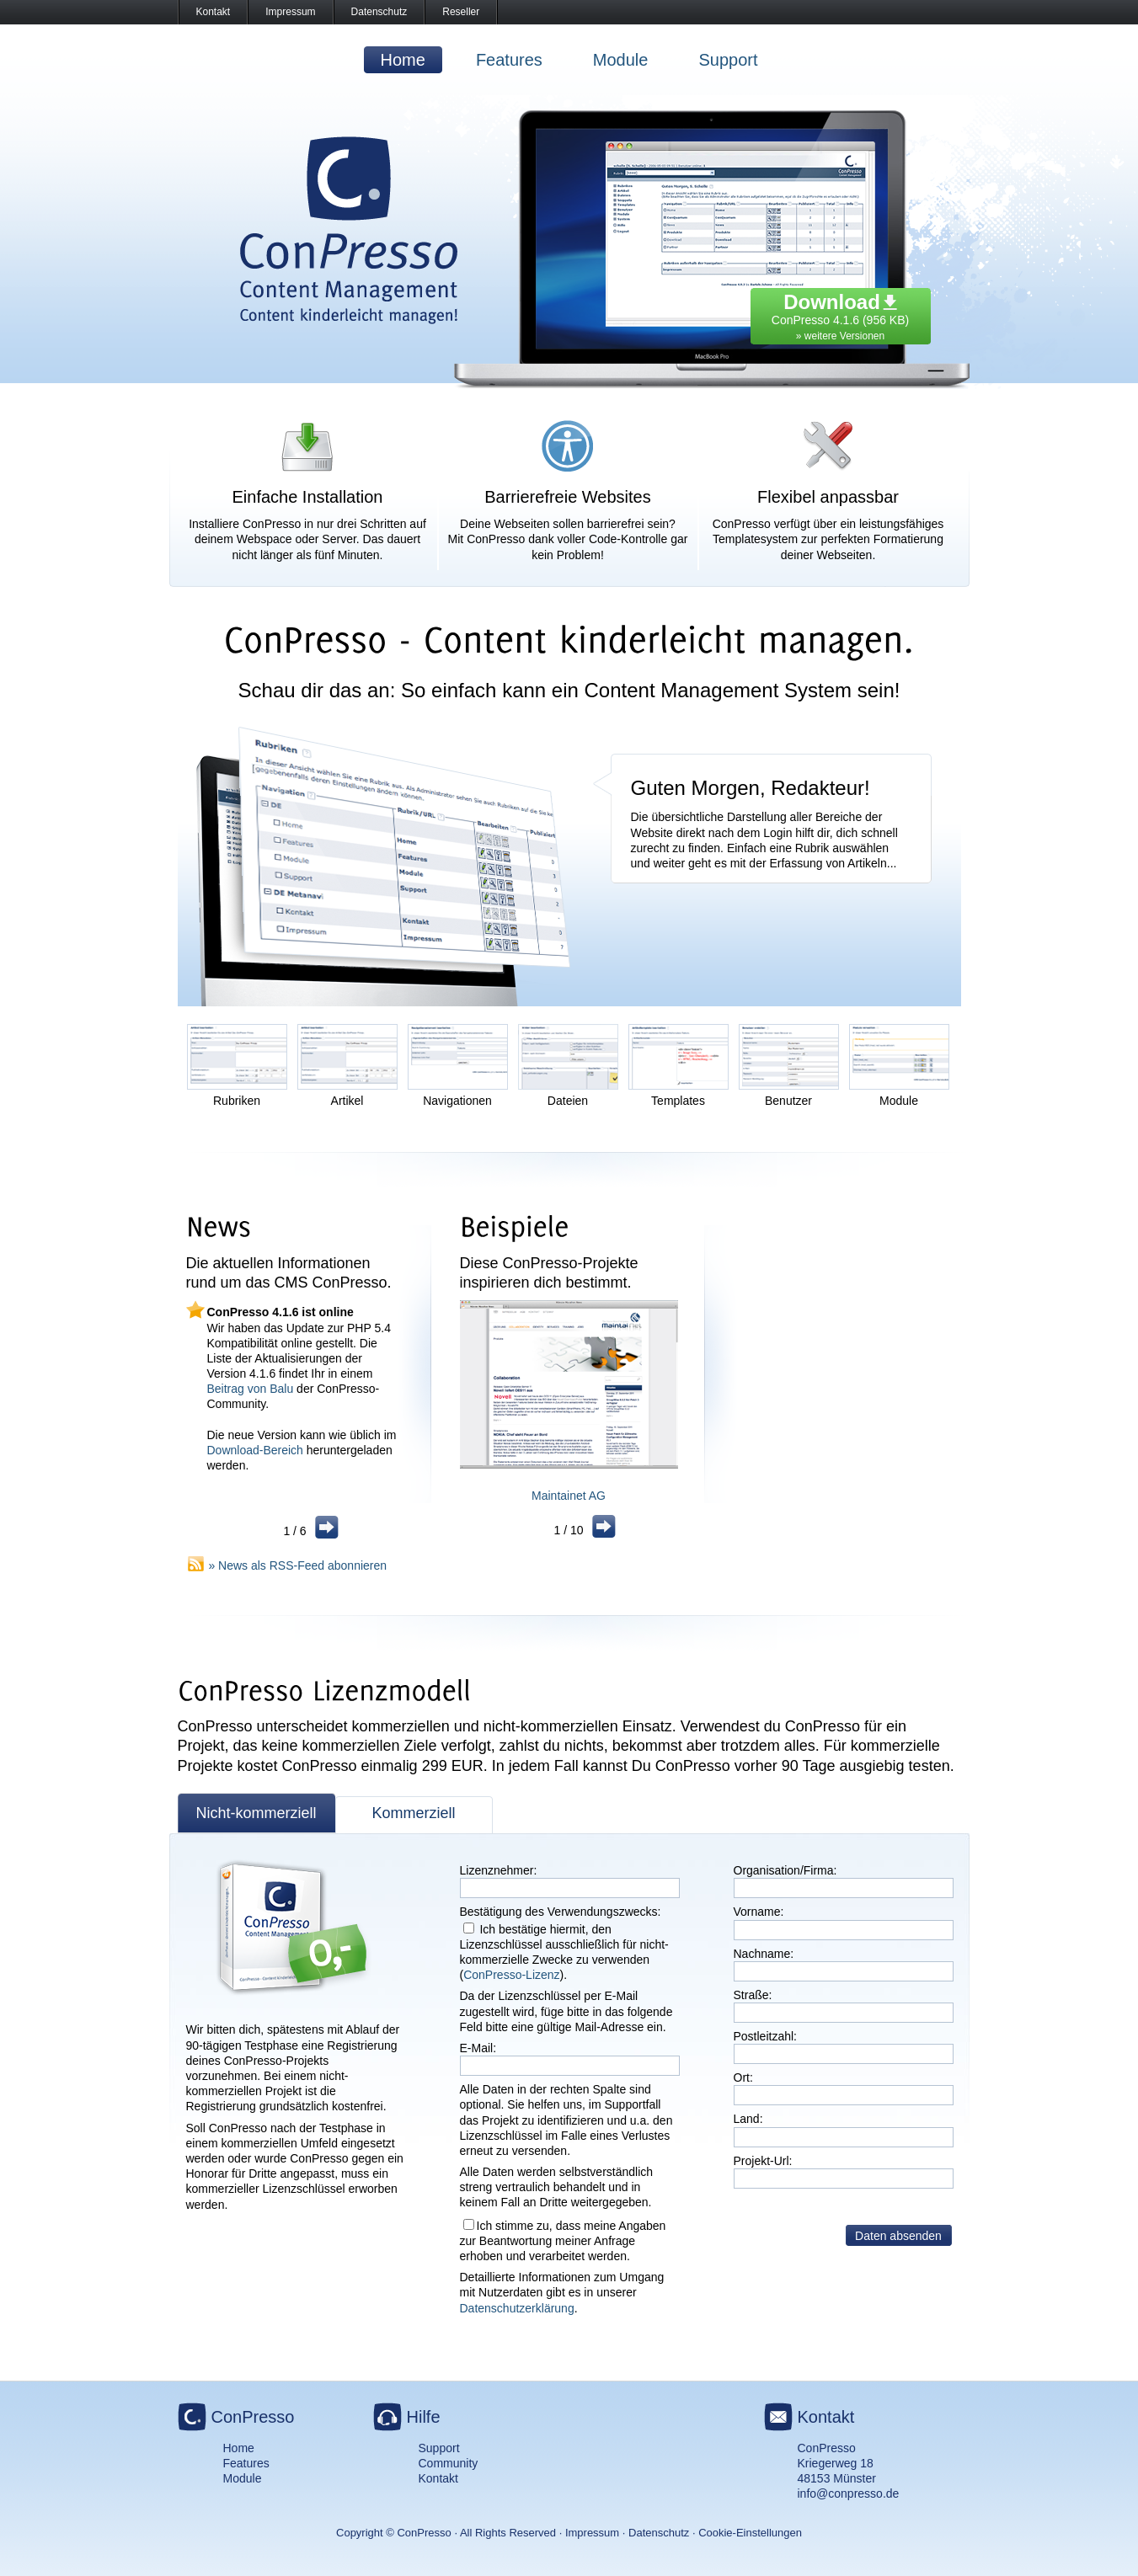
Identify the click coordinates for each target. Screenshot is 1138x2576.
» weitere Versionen (840, 336)
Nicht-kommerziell (255, 1813)
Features (509, 60)
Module (621, 60)
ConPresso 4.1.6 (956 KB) (840, 312)
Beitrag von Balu (250, 1388)
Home (403, 60)
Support (727, 60)
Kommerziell (413, 1813)
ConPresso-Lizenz (511, 1974)
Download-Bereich (255, 1450)
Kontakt (213, 12)
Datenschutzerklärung (517, 2308)
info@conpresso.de (849, 2493)
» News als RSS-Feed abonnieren (297, 1565)
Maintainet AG (569, 1495)
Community (448, 2463)
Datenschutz (379, 12)
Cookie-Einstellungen (750, 2532)
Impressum (290, 12)
